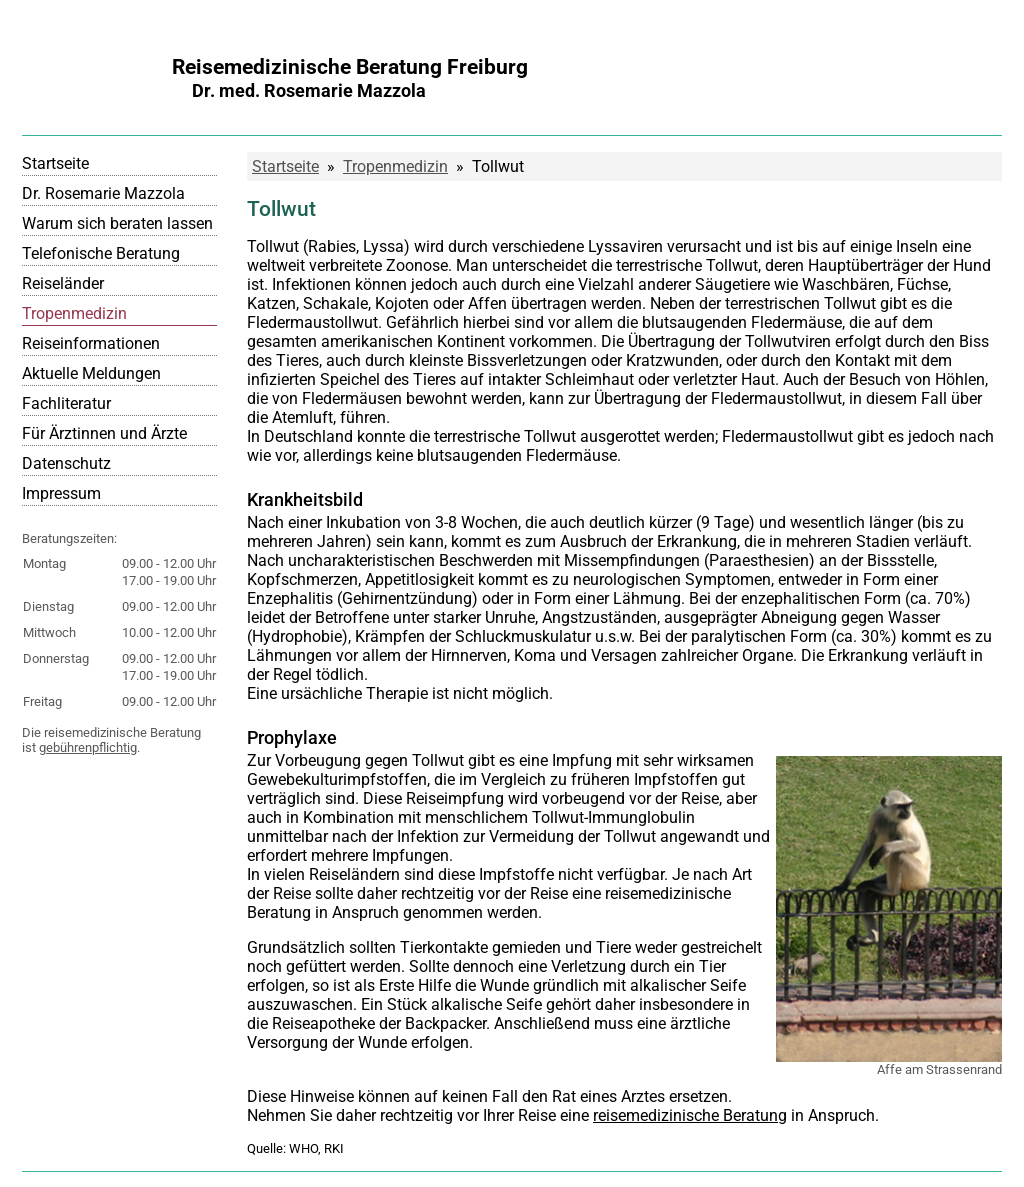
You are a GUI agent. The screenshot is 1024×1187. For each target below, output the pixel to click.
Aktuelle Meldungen (91, 373)
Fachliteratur (66, 403)
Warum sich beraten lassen (117, 223)
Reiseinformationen (91, 343)
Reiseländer (63, 283)
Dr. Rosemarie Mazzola (103, 193)
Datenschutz (66, 463)
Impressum (61, 493)
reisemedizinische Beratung (690, 1115)
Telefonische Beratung (101, 253)
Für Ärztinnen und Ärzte (104, 433)
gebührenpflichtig (88, 747)
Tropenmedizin (74, 313)
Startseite (55, 163)
